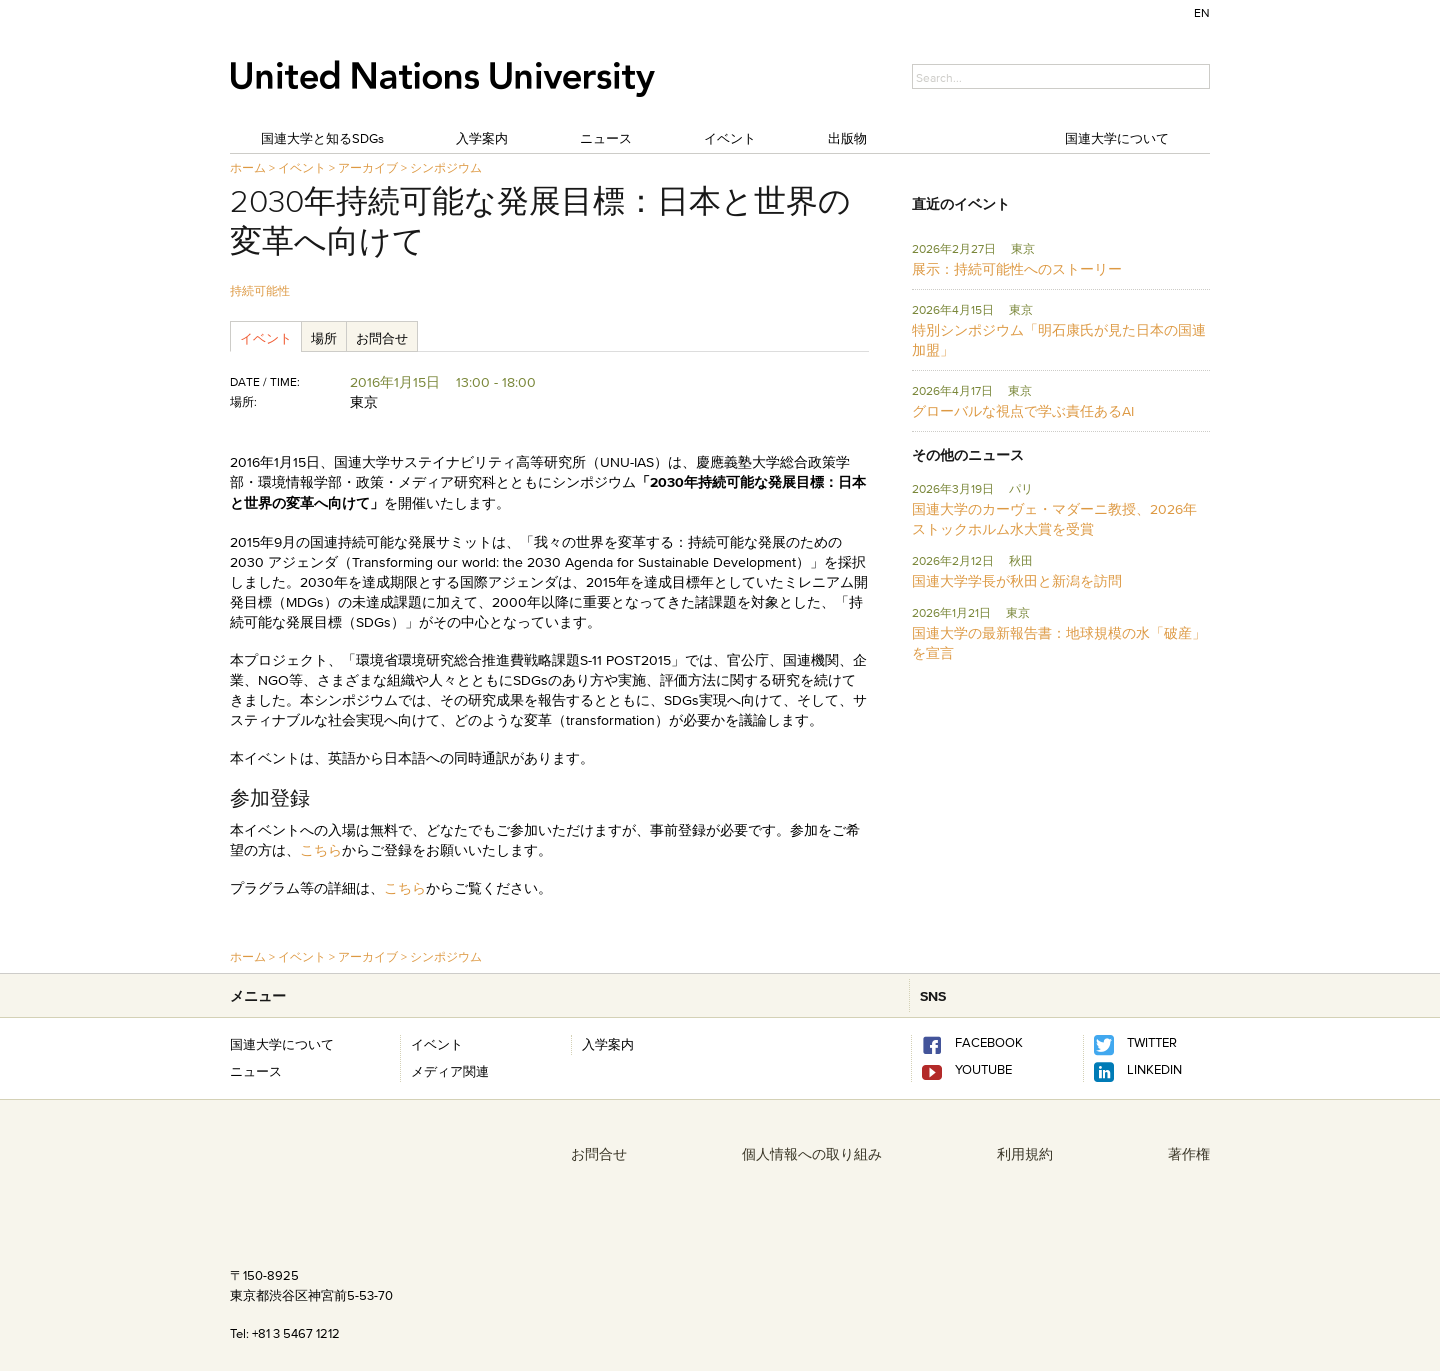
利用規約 (1025, 1154)
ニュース (606, 138)
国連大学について (1117, 138)
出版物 (847, 138)
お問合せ (382, 338)
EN (1202, 12)
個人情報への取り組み (812, 1154)
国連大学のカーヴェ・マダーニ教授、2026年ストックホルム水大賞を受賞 (1054, 519)
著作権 (1189, 1154)
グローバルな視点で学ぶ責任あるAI (1023, 411)
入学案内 (482, 138)
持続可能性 (260, 290)
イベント (730, 138)
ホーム (248, 167)
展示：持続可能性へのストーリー (1017, 269)
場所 (324, 338)
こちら (321, 850)
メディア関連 (450, 1071)
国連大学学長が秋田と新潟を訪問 (1017, 581)
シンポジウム (446, 167)
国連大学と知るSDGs (322, 138)
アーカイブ (368, 167)
